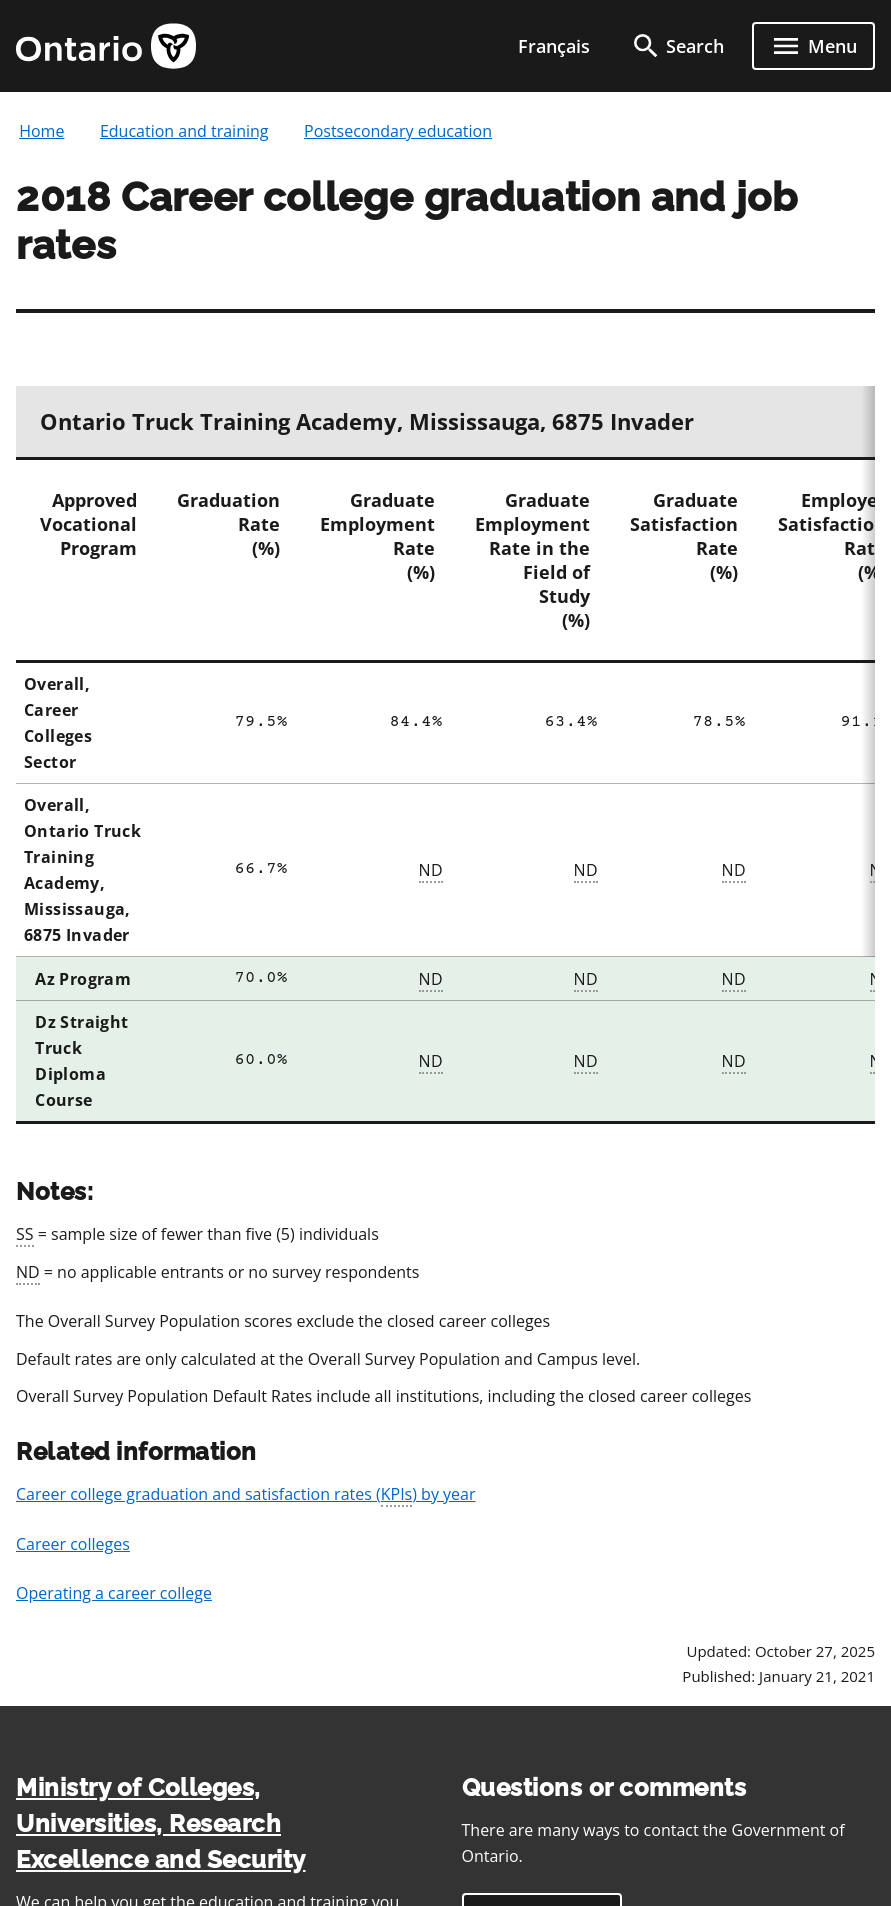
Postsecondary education (398, 131)
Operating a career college (114, 1593)
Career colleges (73, 1544)
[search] (677, 46)
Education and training (184, 131)
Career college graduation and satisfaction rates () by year (246, 1495)
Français (554, 46)
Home (41, 131)
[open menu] (813, 46)
